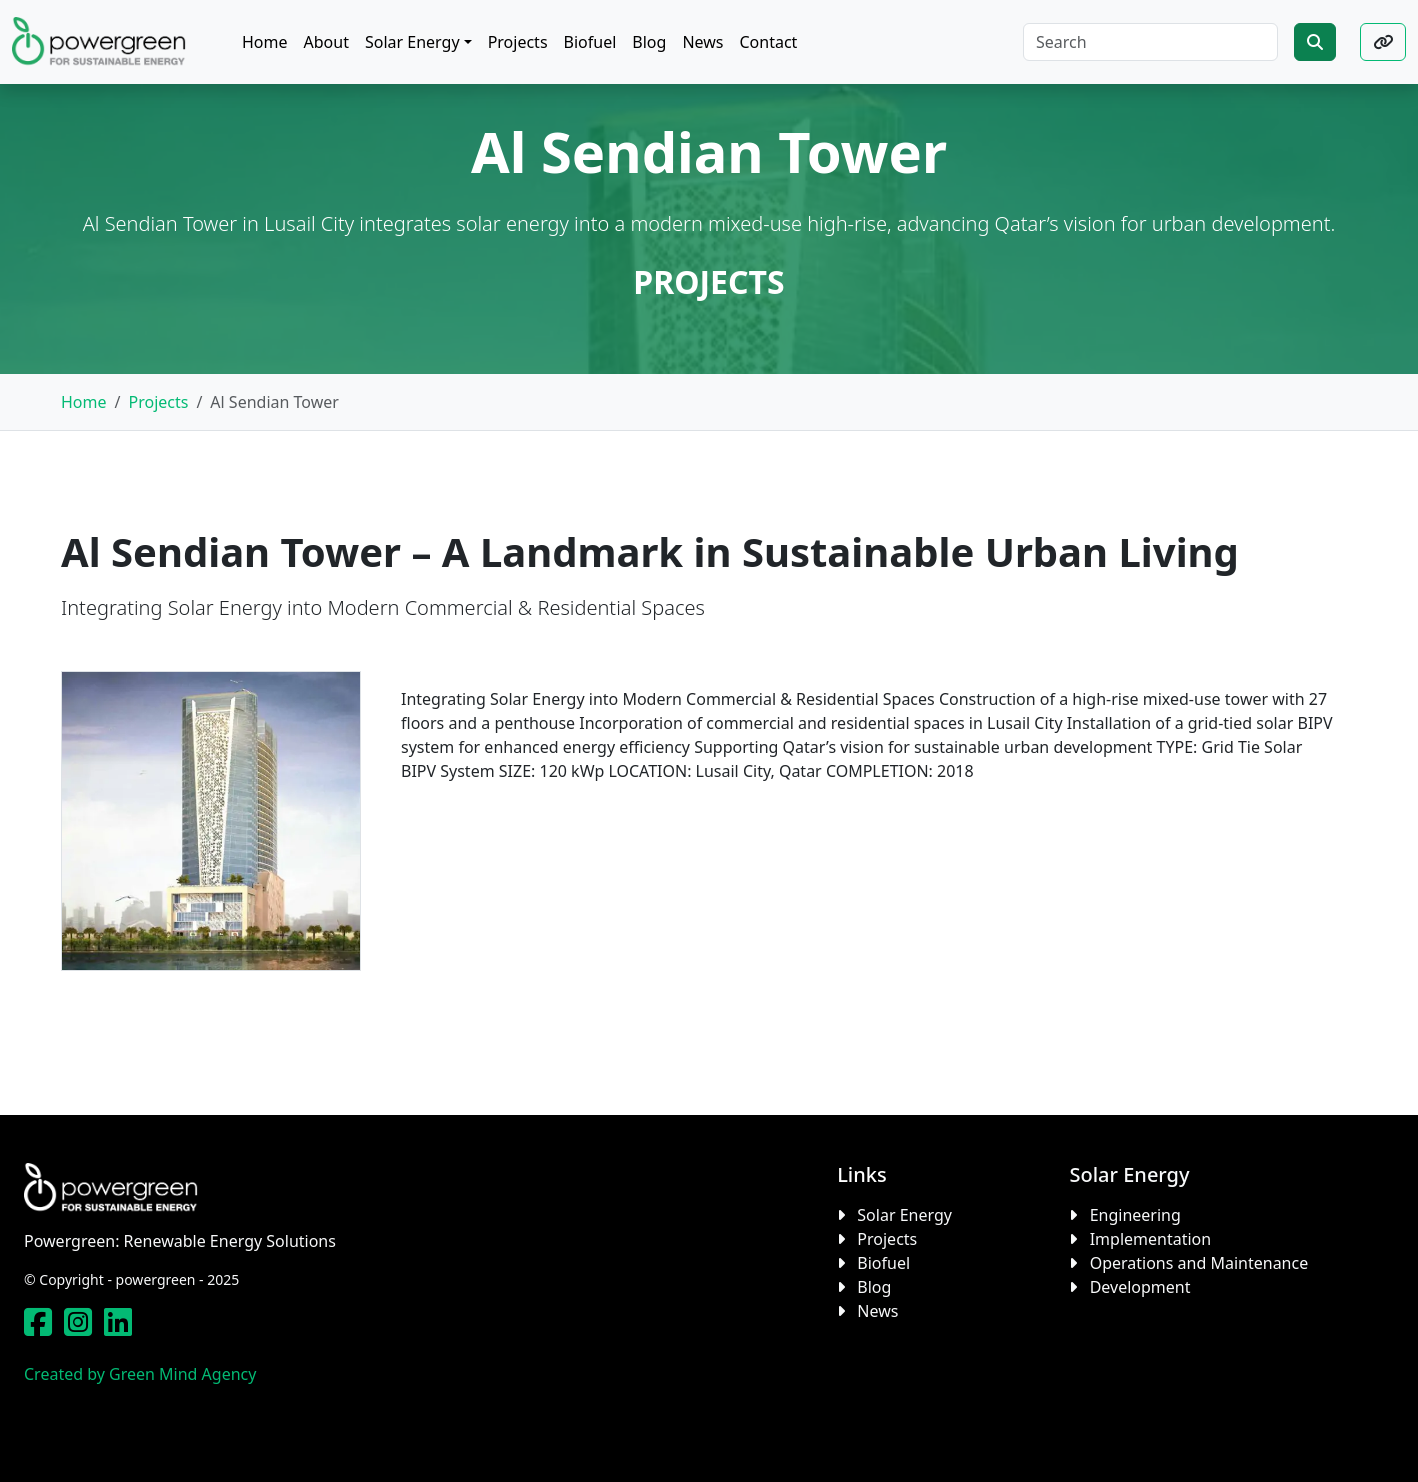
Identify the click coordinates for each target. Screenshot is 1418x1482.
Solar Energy (904, 1215)
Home (84, 402)
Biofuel (883, 1263)
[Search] (1150, 42)
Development (1140, 1287)
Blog (874, 1287)
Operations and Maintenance (1199, 1263)
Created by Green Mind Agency (140, 1374)
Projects (158, 402)
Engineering (1135, 1215)
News (877, 1311)
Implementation (1150, 1239)
